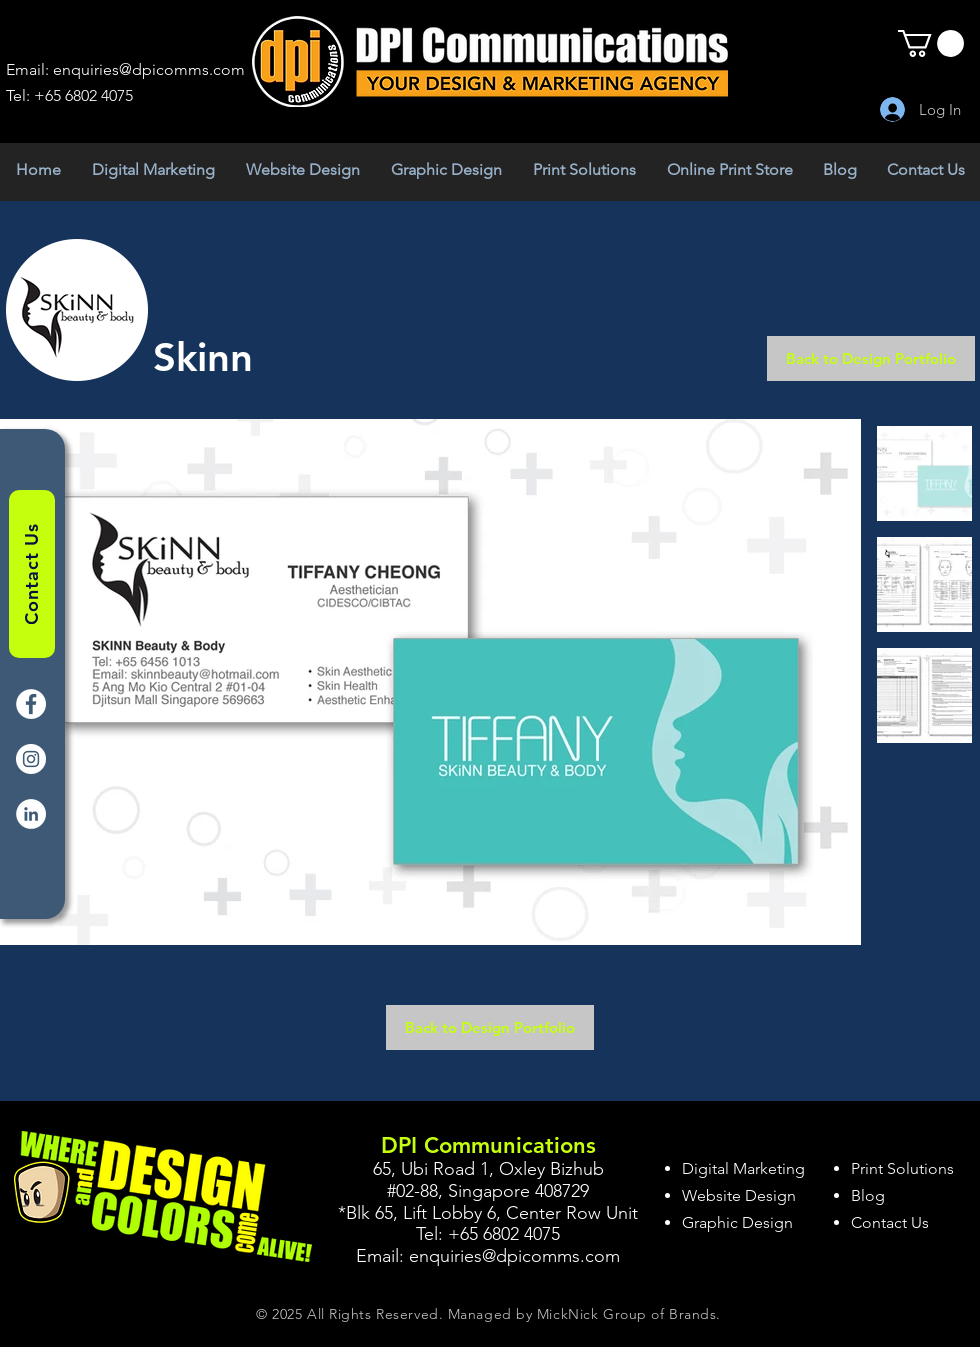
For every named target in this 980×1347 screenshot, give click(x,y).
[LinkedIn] (31, 814)
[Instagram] (31, 759)
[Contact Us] (32, 574)
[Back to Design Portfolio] (871, 358)
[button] (931, 43)
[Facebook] (31, 704)
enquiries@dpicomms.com (149, 69)
